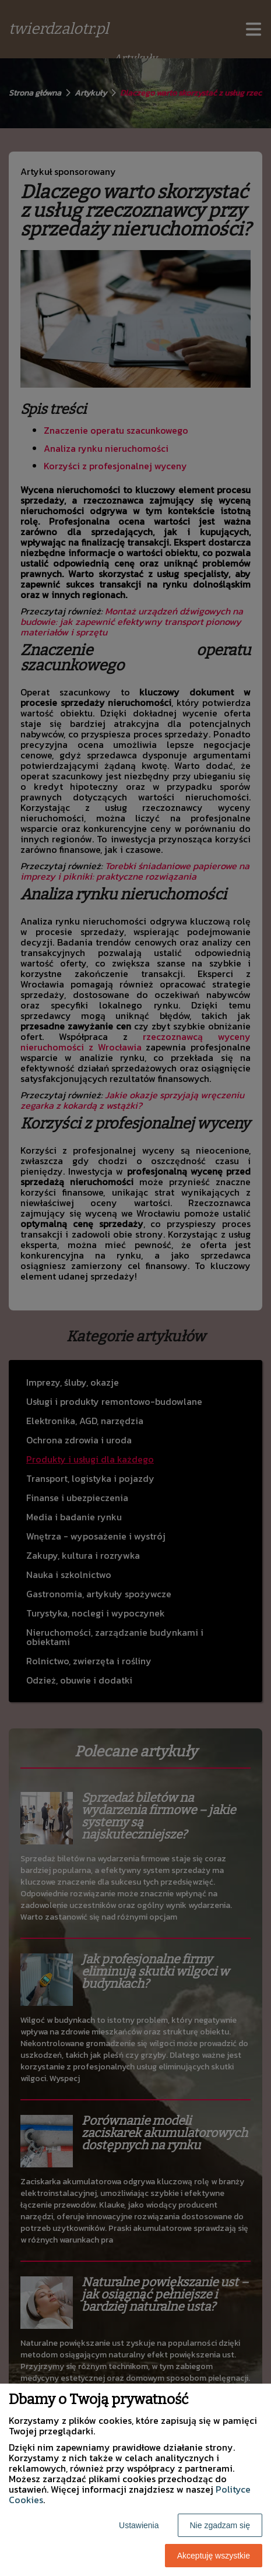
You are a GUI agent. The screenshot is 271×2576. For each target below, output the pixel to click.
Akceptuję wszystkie (213, 2555)
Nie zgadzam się (220, 2525)
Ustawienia (139, 2525)
